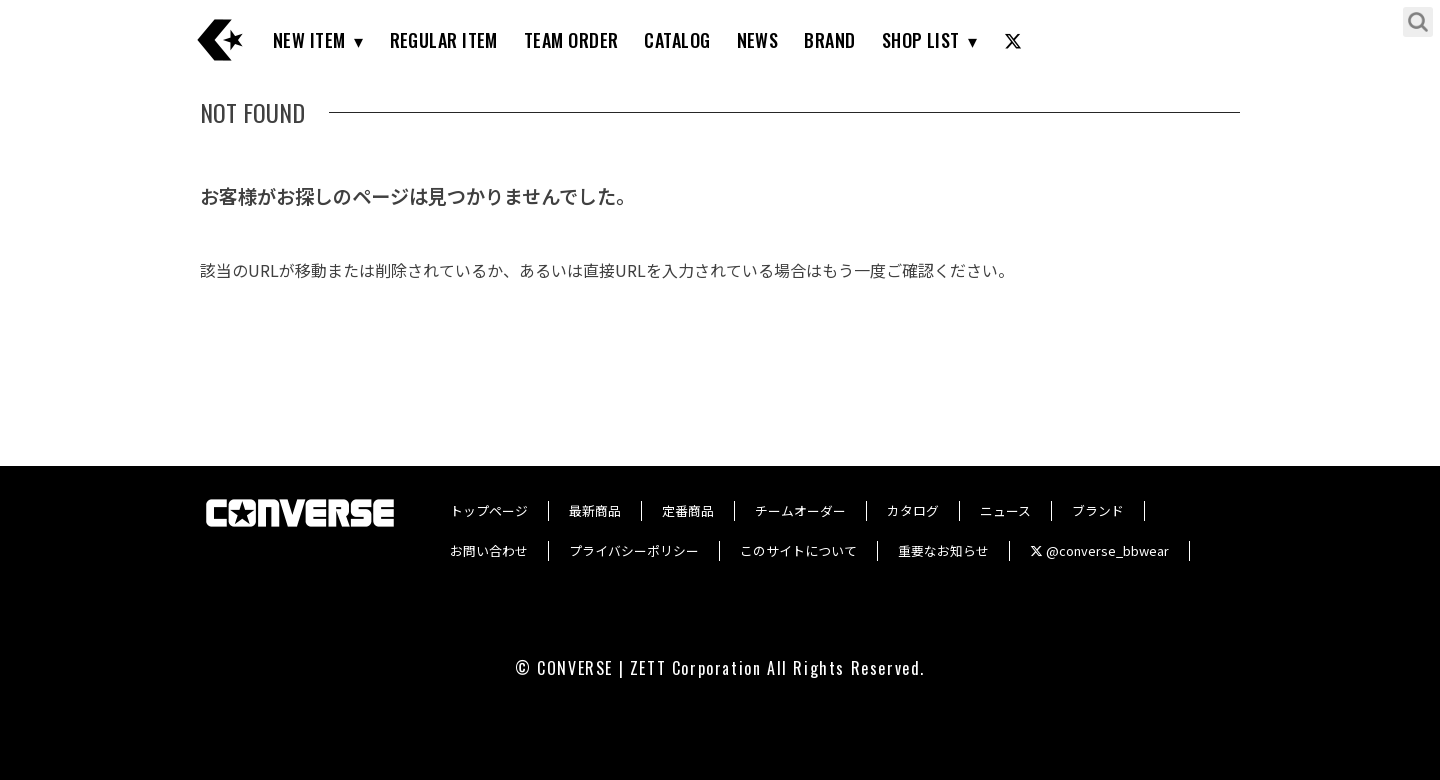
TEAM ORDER (571, 40)
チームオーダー (800, 510)
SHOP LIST (921, 40)
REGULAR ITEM (444, 40)
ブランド (1098, 510)
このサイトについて (798, 550)
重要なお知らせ (943, 550)
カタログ (913, 510)
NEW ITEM (309, 40)
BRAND (829, 40)
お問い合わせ (489, 550)
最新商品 (595, 510)
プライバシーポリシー (634, 550)
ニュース (1005, 510)
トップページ (489, 510)
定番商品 (688, 510)
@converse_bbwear (1099, 550)
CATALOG (677, 40)
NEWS (758, 40)
